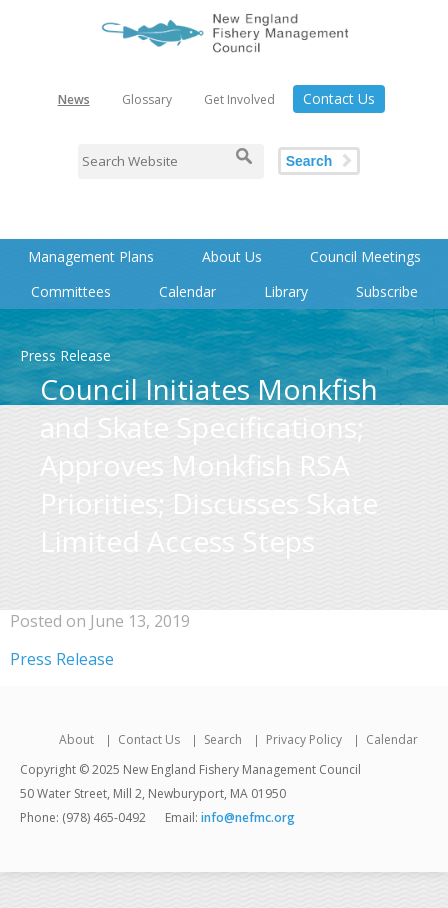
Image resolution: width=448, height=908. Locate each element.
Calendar (187, 291)
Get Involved (239, 99)
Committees (71, 291)
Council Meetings (365, 256)
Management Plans (91, 256)
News (74, 99)
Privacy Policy (304, 739)
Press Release (62, 659)
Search (309, 161)
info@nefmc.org (248, 817)
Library (286, 291)
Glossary (147, 99)
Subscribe (387, 291)
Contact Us (339, 98)
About (76, 739)
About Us (232, 256)
